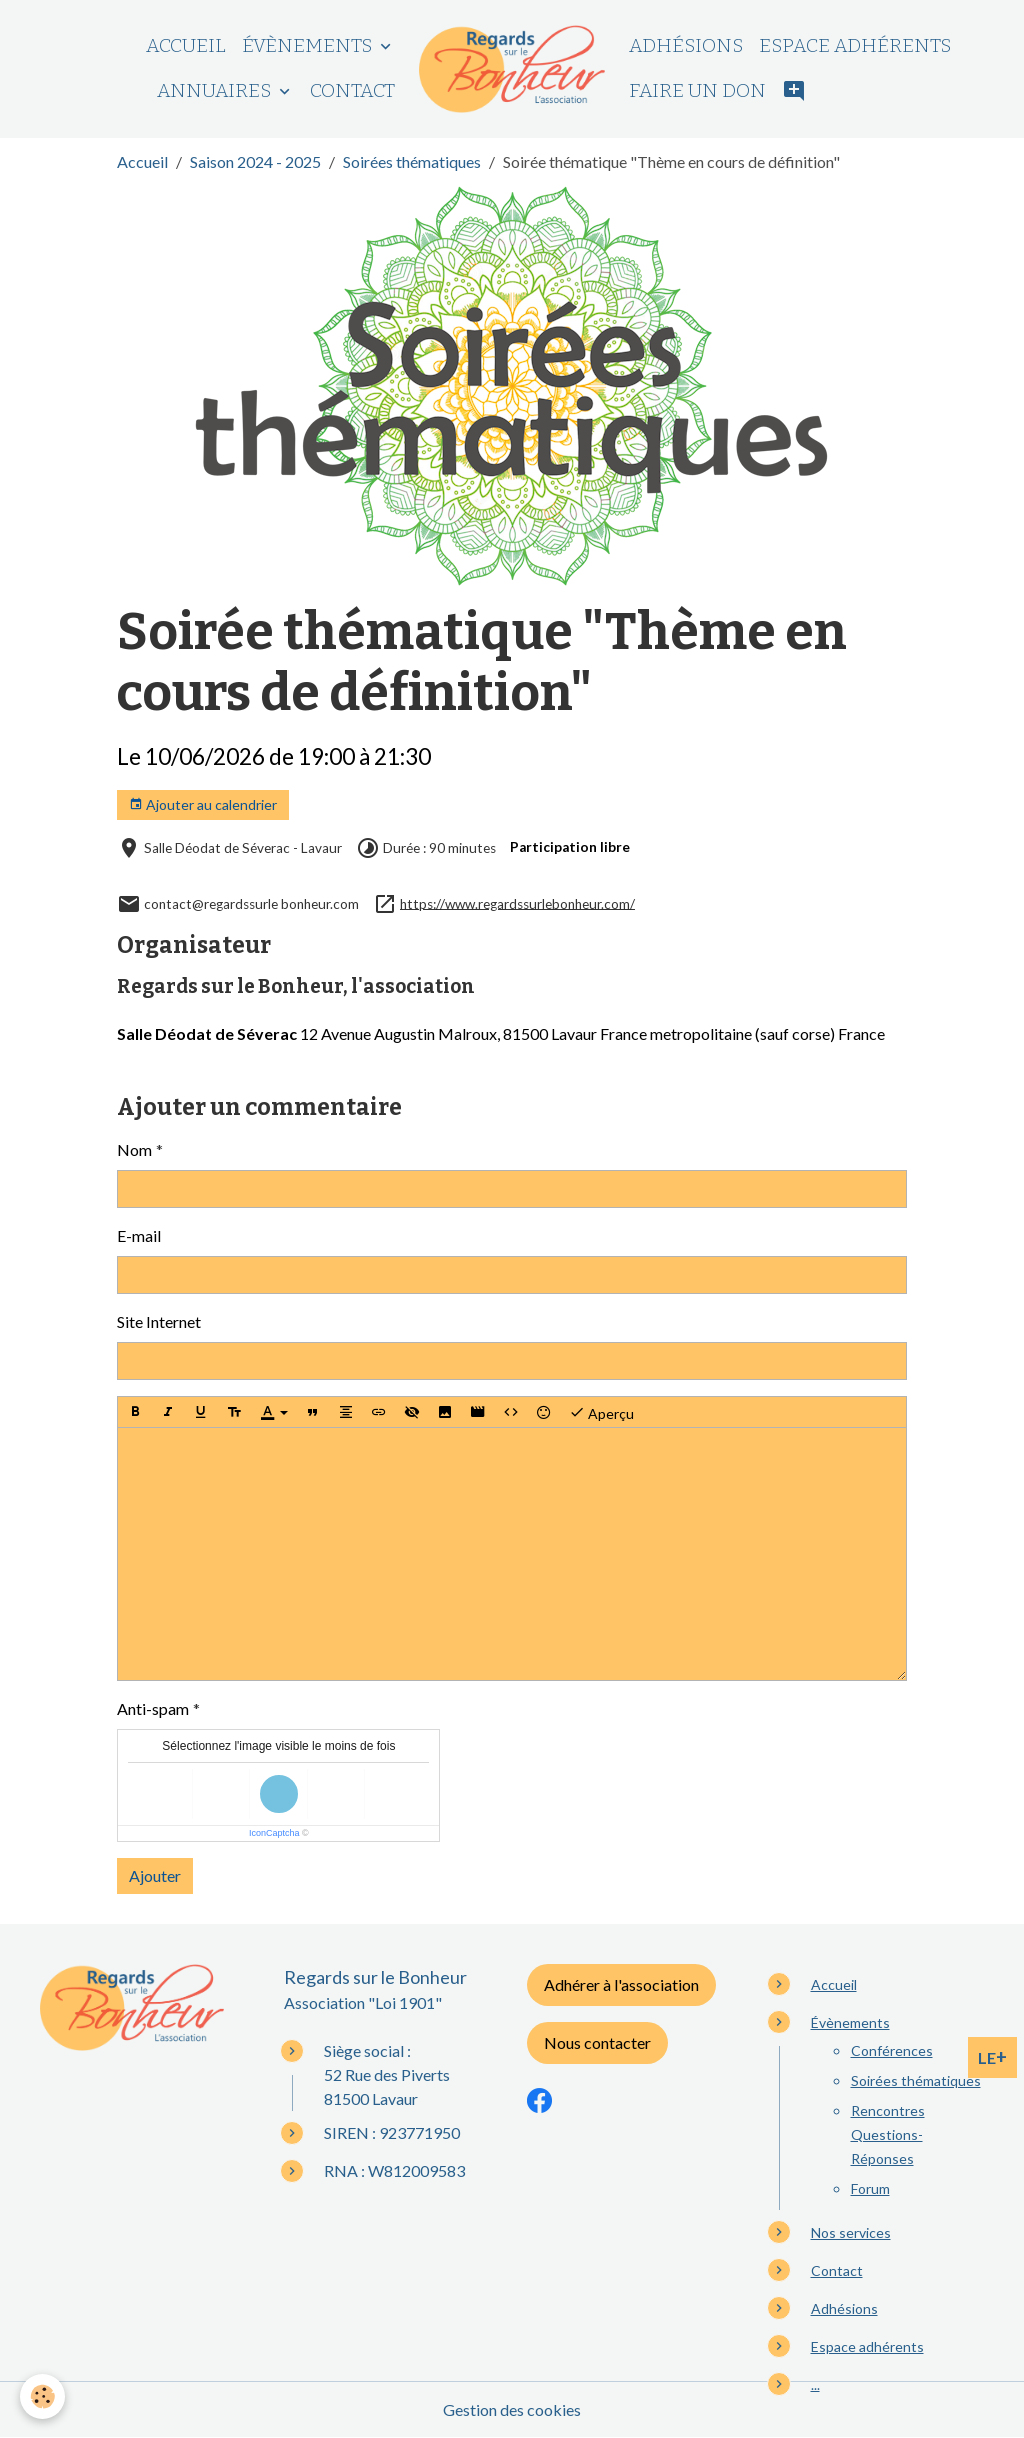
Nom (134, 1149)
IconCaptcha (274, 1833)
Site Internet (159, 1321)
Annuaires (216, 90)
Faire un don (697, 90)
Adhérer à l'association (621, 1984)
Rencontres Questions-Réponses (888, 2134)
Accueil (186, 45)
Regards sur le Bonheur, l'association (296, 986)
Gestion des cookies (512, 2409)
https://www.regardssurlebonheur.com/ (517, 903)
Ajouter (155, 1875)
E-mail (139, 1235)
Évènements (309, 45)
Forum (870, 2188)
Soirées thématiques (412, 161)
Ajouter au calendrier (203, 805)
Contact (352, 90)
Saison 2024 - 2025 (255, 161)
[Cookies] (42, 2396)
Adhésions (686, 45)
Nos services (851, 2232)
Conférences (892, 2050)
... (815, 2384)
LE (992, 2057)
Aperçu (601, 1412)
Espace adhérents (855, 45)
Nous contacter (597, 2042)
